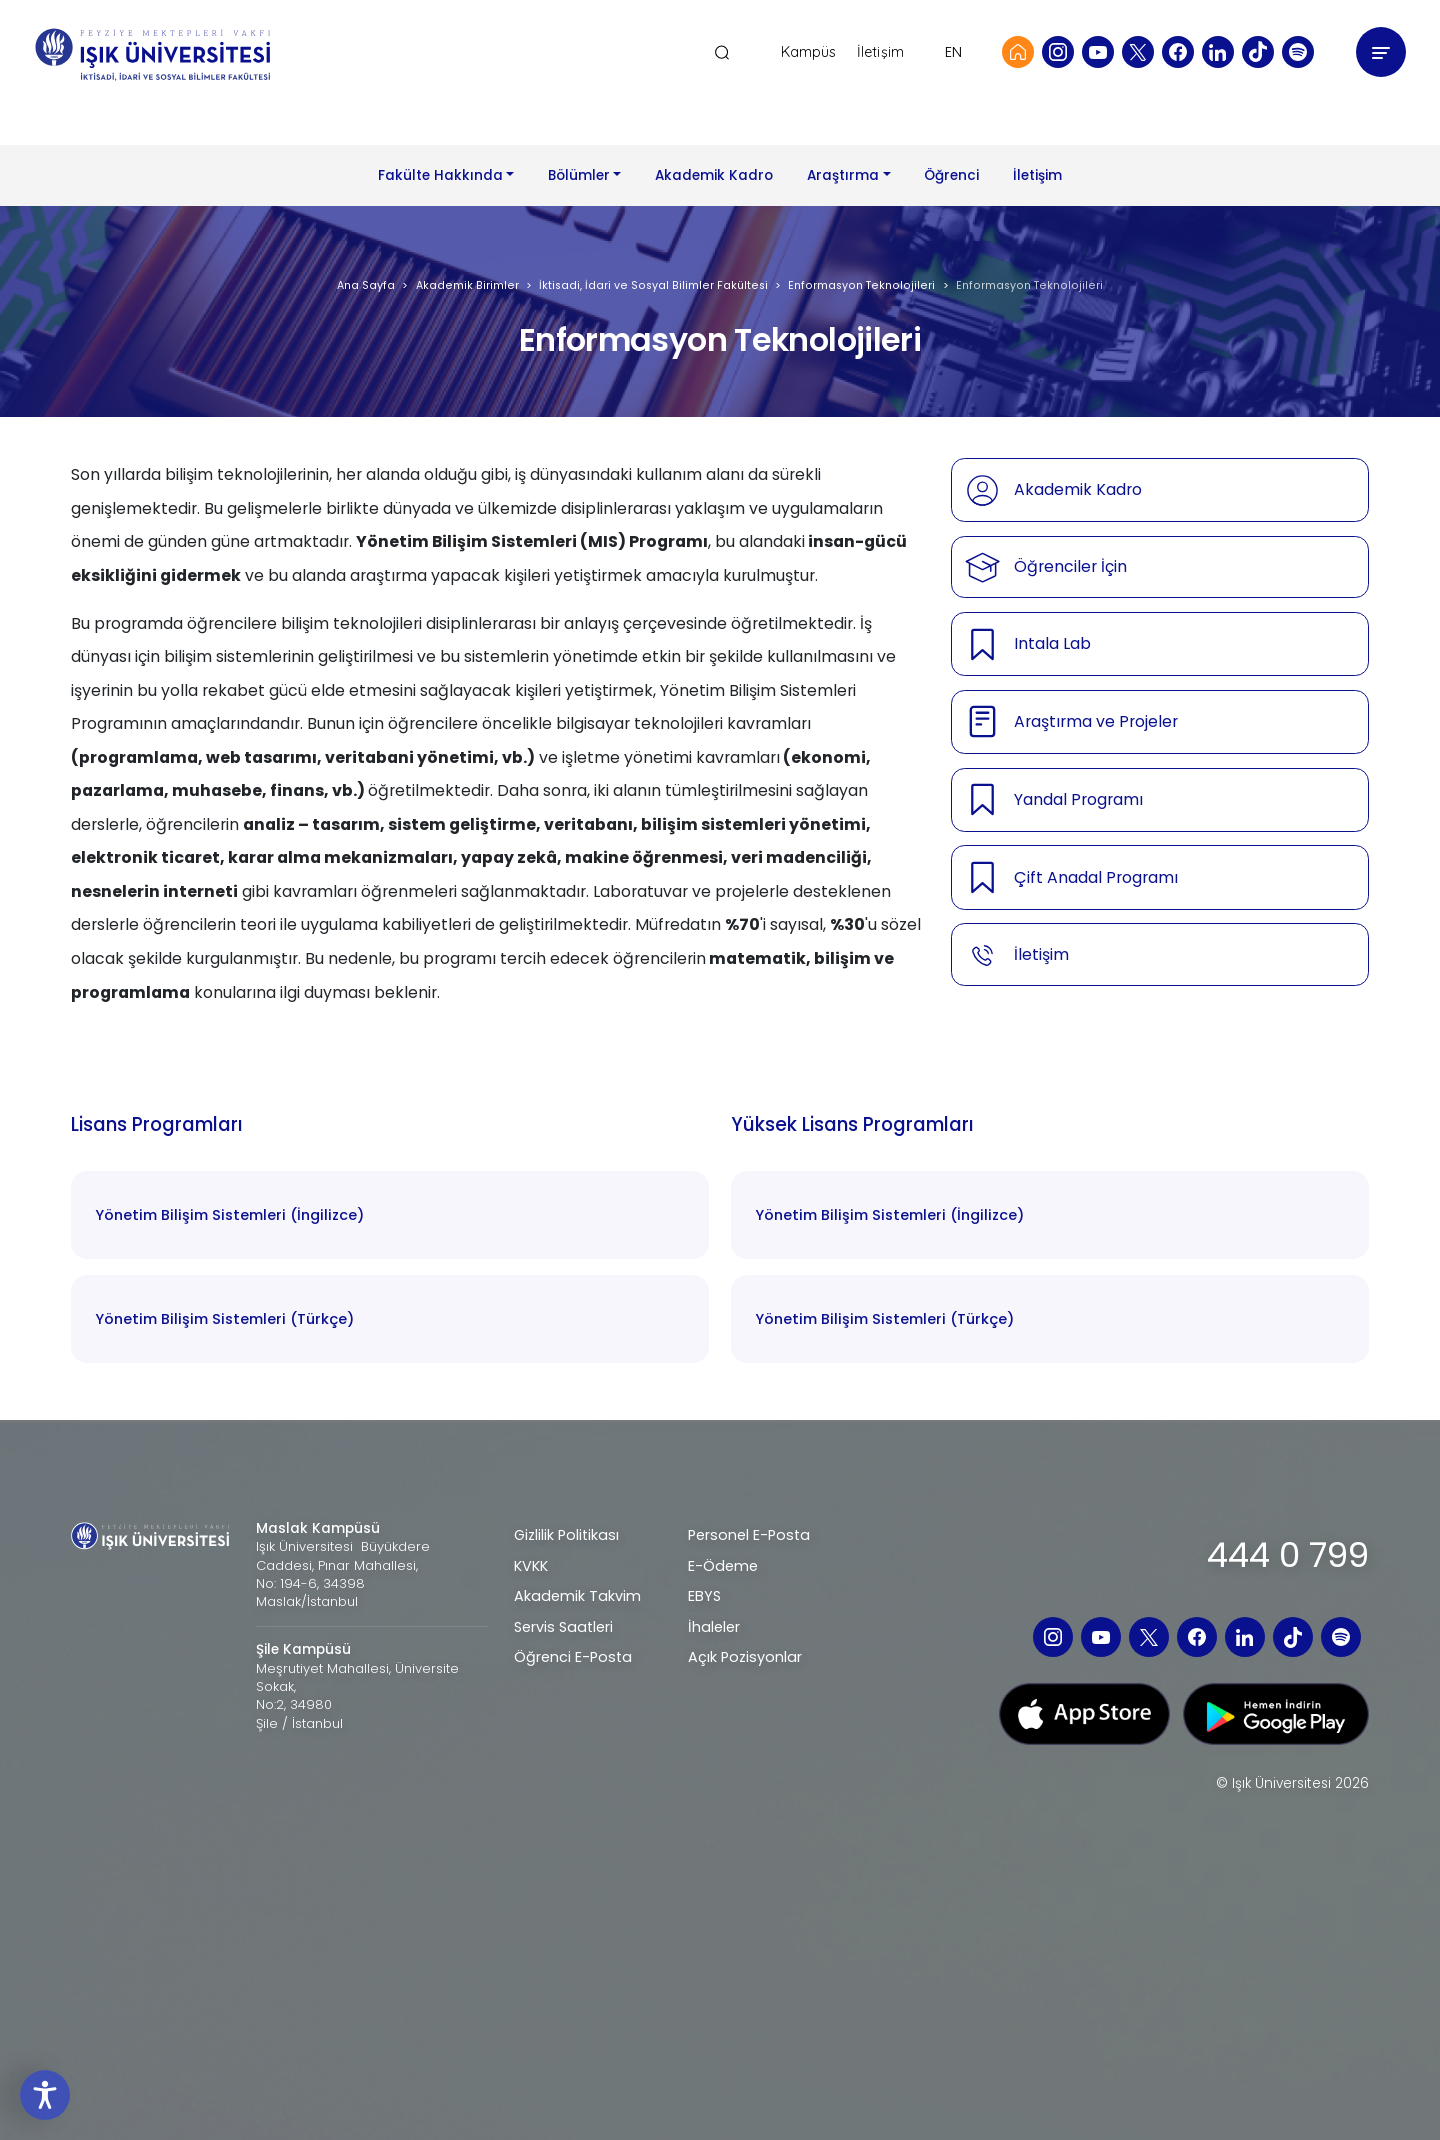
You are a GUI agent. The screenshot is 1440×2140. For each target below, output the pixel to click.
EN (953, 52)
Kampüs (809, 52)
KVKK (531, 1566)
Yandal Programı (1078, 799)
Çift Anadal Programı (1096, 877)
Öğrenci (951, 175)
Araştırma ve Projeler (1096, 721)
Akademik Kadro (714, 175)
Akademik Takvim (577, 1596)
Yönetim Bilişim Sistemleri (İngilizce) (229, 1215)
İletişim (880, 52)
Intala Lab (1052, 643)
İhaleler (714, 1627)
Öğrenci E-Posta (573, 1657)
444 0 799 (1288, 1555)
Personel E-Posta (749, 1535)
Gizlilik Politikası (566, 1535)
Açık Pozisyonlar (745, 1657)
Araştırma (843, 175)
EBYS (704, 1596)
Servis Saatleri (563, 1627)
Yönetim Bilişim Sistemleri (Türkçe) (224, 1319)
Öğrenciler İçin (1070, 566)
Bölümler (579, 175)
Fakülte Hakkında (440, 175)
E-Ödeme (723, 1566)
